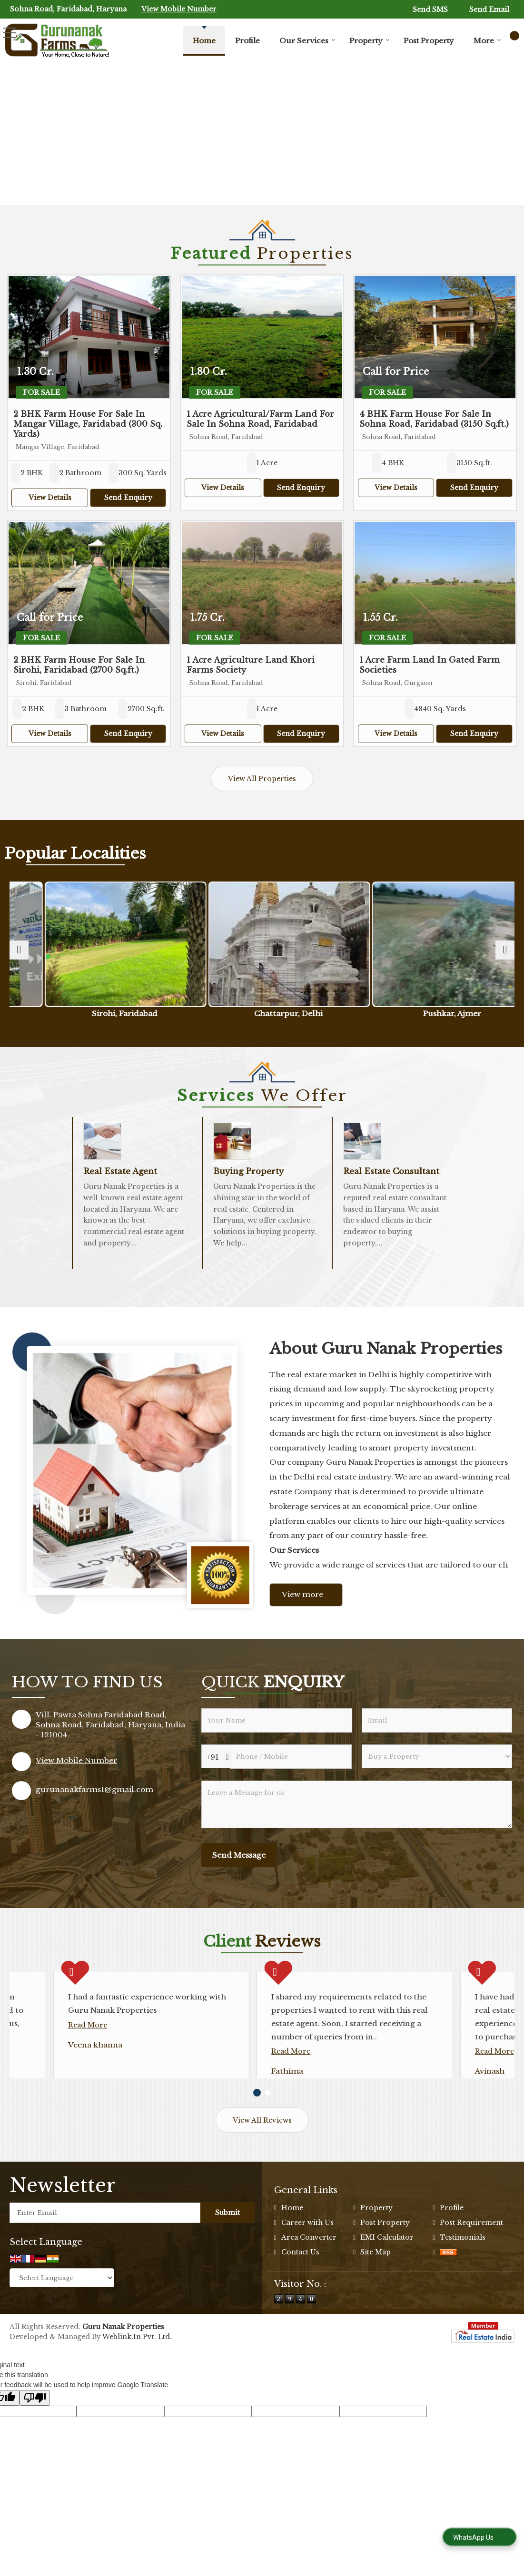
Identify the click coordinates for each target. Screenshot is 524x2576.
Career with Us (307, 2262)
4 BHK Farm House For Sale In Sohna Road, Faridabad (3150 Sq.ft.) (434, 419)
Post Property (429, 40)
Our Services (307, 40)
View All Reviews (262, 2159)
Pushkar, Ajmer (453, 1013)
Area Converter (308, 2276)
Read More (43, 2064)
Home (204, 40)
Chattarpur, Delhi (325, 1013)
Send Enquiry (128, 498)
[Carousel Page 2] (267, 2132)
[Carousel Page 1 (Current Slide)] (257, 2132)
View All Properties (262, 778)
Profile (247, 40)
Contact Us (300, 2291)
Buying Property (248, 1171)
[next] (504, 950)
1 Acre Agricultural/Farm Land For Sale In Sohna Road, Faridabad (260, 419)
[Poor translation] (35, 2437)
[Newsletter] (105, 2252)
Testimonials (462, 2276)
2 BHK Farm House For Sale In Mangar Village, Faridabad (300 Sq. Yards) (87, 424)
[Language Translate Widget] (62, 2317)
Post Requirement (471, 2262)
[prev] (19, 950)
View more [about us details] (302, 1594)
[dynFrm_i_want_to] (437, 1756)
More (487, 40)
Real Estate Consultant (391, 1171)
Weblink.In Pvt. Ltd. (137, 2376)
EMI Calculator (387, 2276)
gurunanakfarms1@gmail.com (94, 1789)
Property (369, 40)
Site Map (375, 2291)
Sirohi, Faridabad (198, 1013)
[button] (179, 9)
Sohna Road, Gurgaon (71, 1013)
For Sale (41, 392)
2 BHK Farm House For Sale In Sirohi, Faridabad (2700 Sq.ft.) (79, 665)
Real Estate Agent (120, 1171)
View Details (50, 498)
